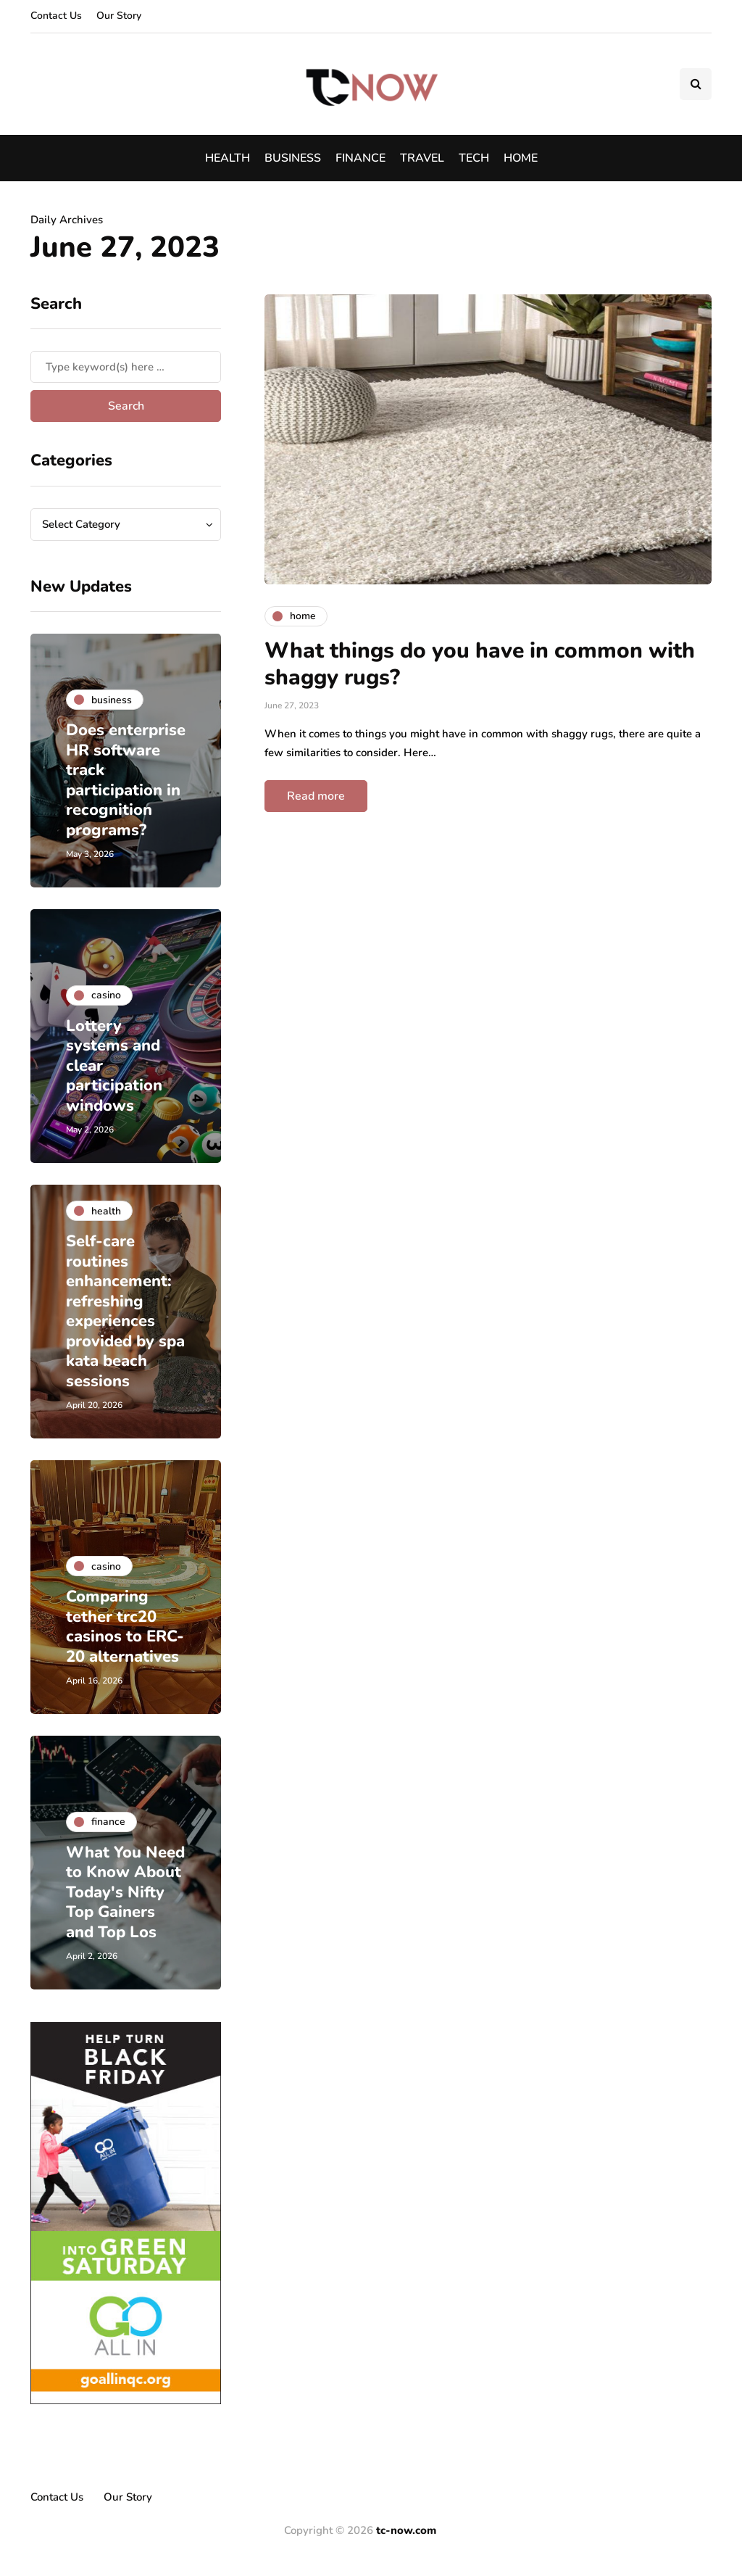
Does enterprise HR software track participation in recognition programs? (124, 780)
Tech (474, 158)
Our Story (118, 15)
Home (521, 158)
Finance (360, 158)
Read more (316, 796)
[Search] (125, 367)
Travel (422, 158)
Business (292, 158)
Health (227, 158)
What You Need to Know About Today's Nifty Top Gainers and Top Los (121, 1882)
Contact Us (56, 15)
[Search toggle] (696, 84)
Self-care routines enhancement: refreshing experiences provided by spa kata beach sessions (122, 1311)
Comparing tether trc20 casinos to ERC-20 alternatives (126, 1627)
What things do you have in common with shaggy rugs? (479, 664)
